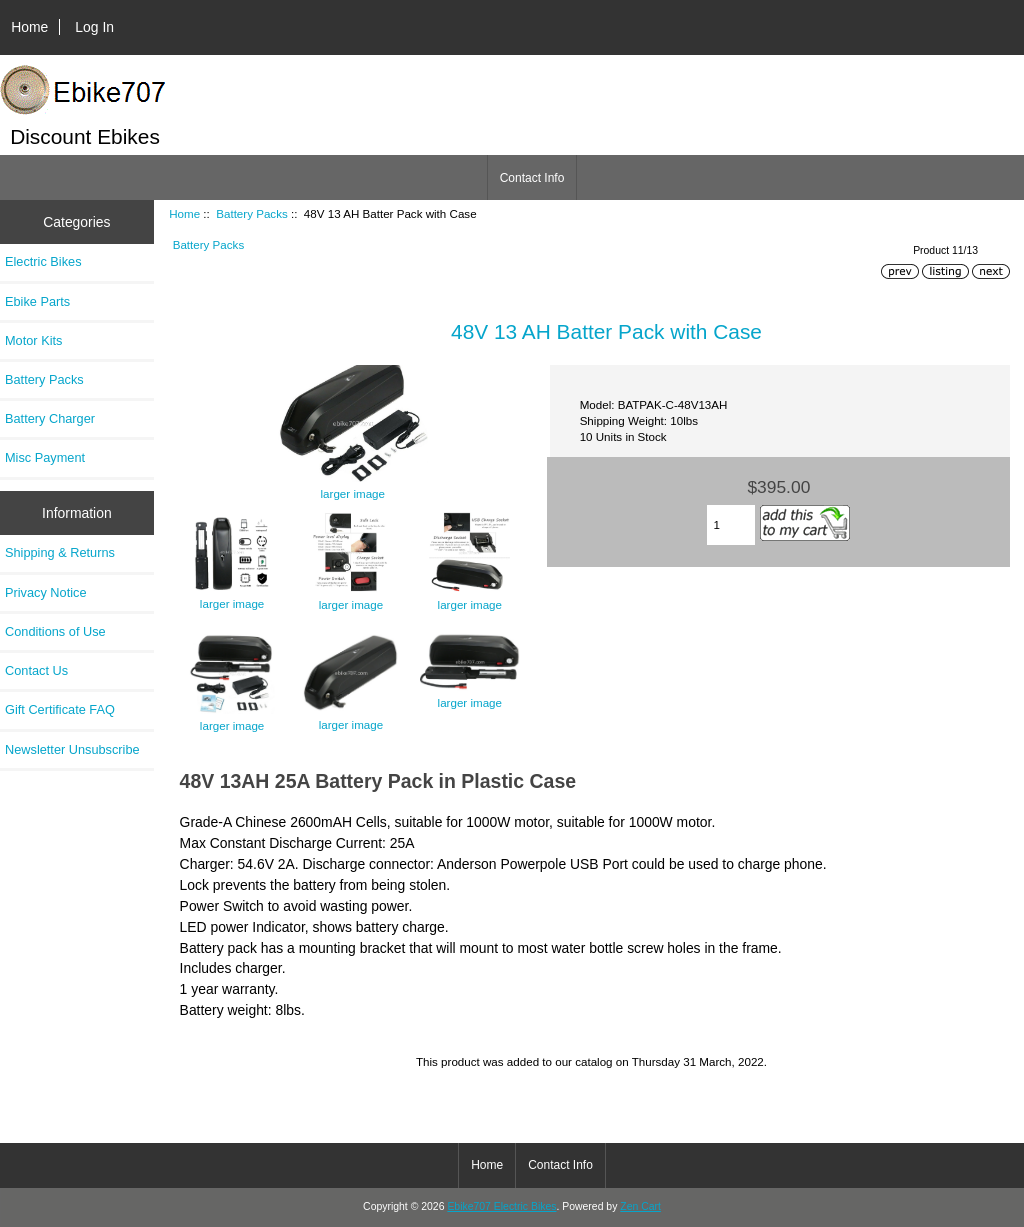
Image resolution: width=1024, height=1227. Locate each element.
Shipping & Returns (60, 552)
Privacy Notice (45, 592)
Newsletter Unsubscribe (72, 749)
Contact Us (36, 670)
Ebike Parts (37, 301)
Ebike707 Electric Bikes (501, 1206)
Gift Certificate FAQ (60, 709)
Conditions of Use (55, 631)
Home (29, 27)
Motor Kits (33, 340)
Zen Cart (640, 1206)
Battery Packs (252, 213)
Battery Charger (50, 418)
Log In (94, 27)
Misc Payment (45, 457)
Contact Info (532, 178)
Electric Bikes (43, 261)
